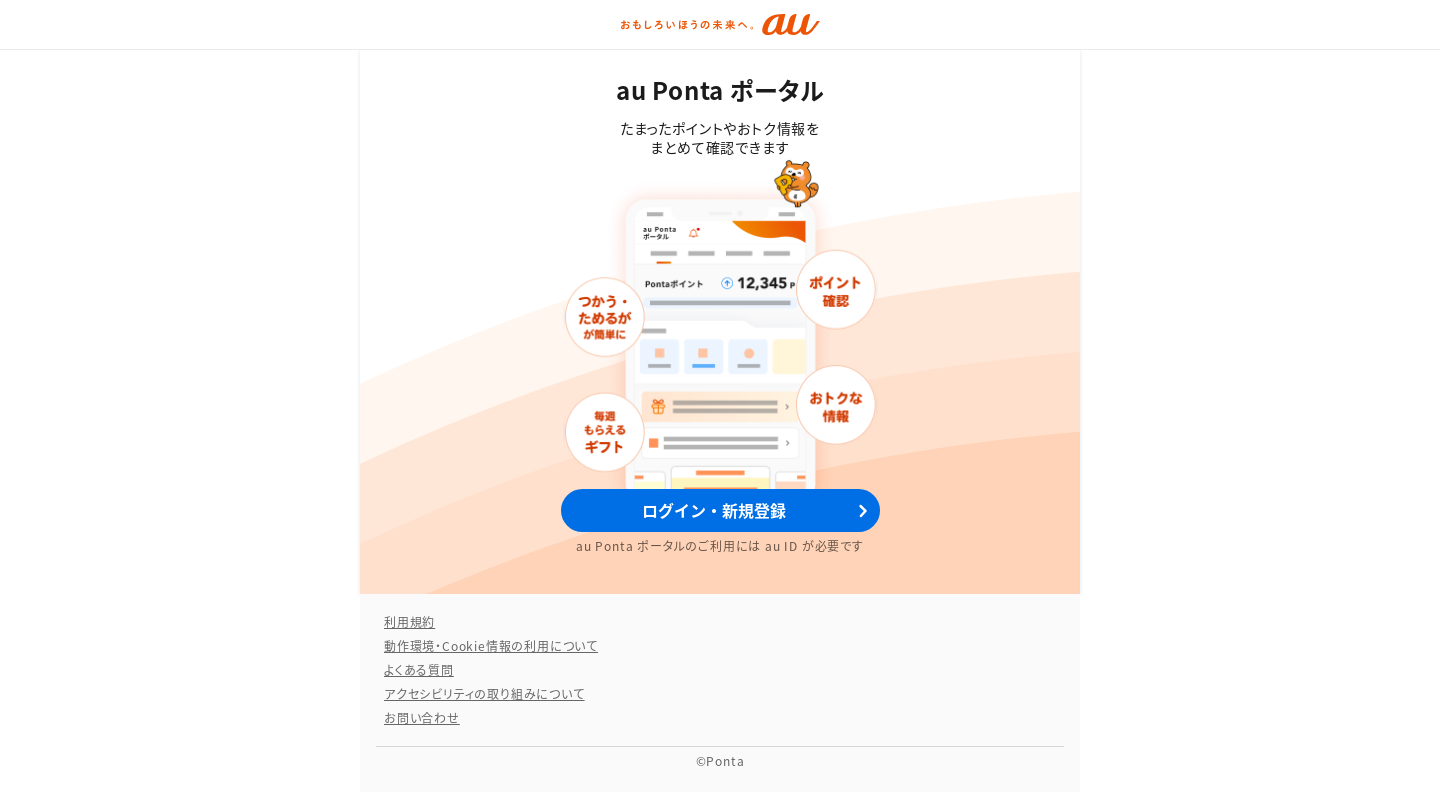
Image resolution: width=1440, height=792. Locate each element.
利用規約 (409, 621)
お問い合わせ (422, 717)
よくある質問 (419, 669)
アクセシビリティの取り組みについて (484, 693)
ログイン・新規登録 (714, 510)
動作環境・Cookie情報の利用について (491, 645)
